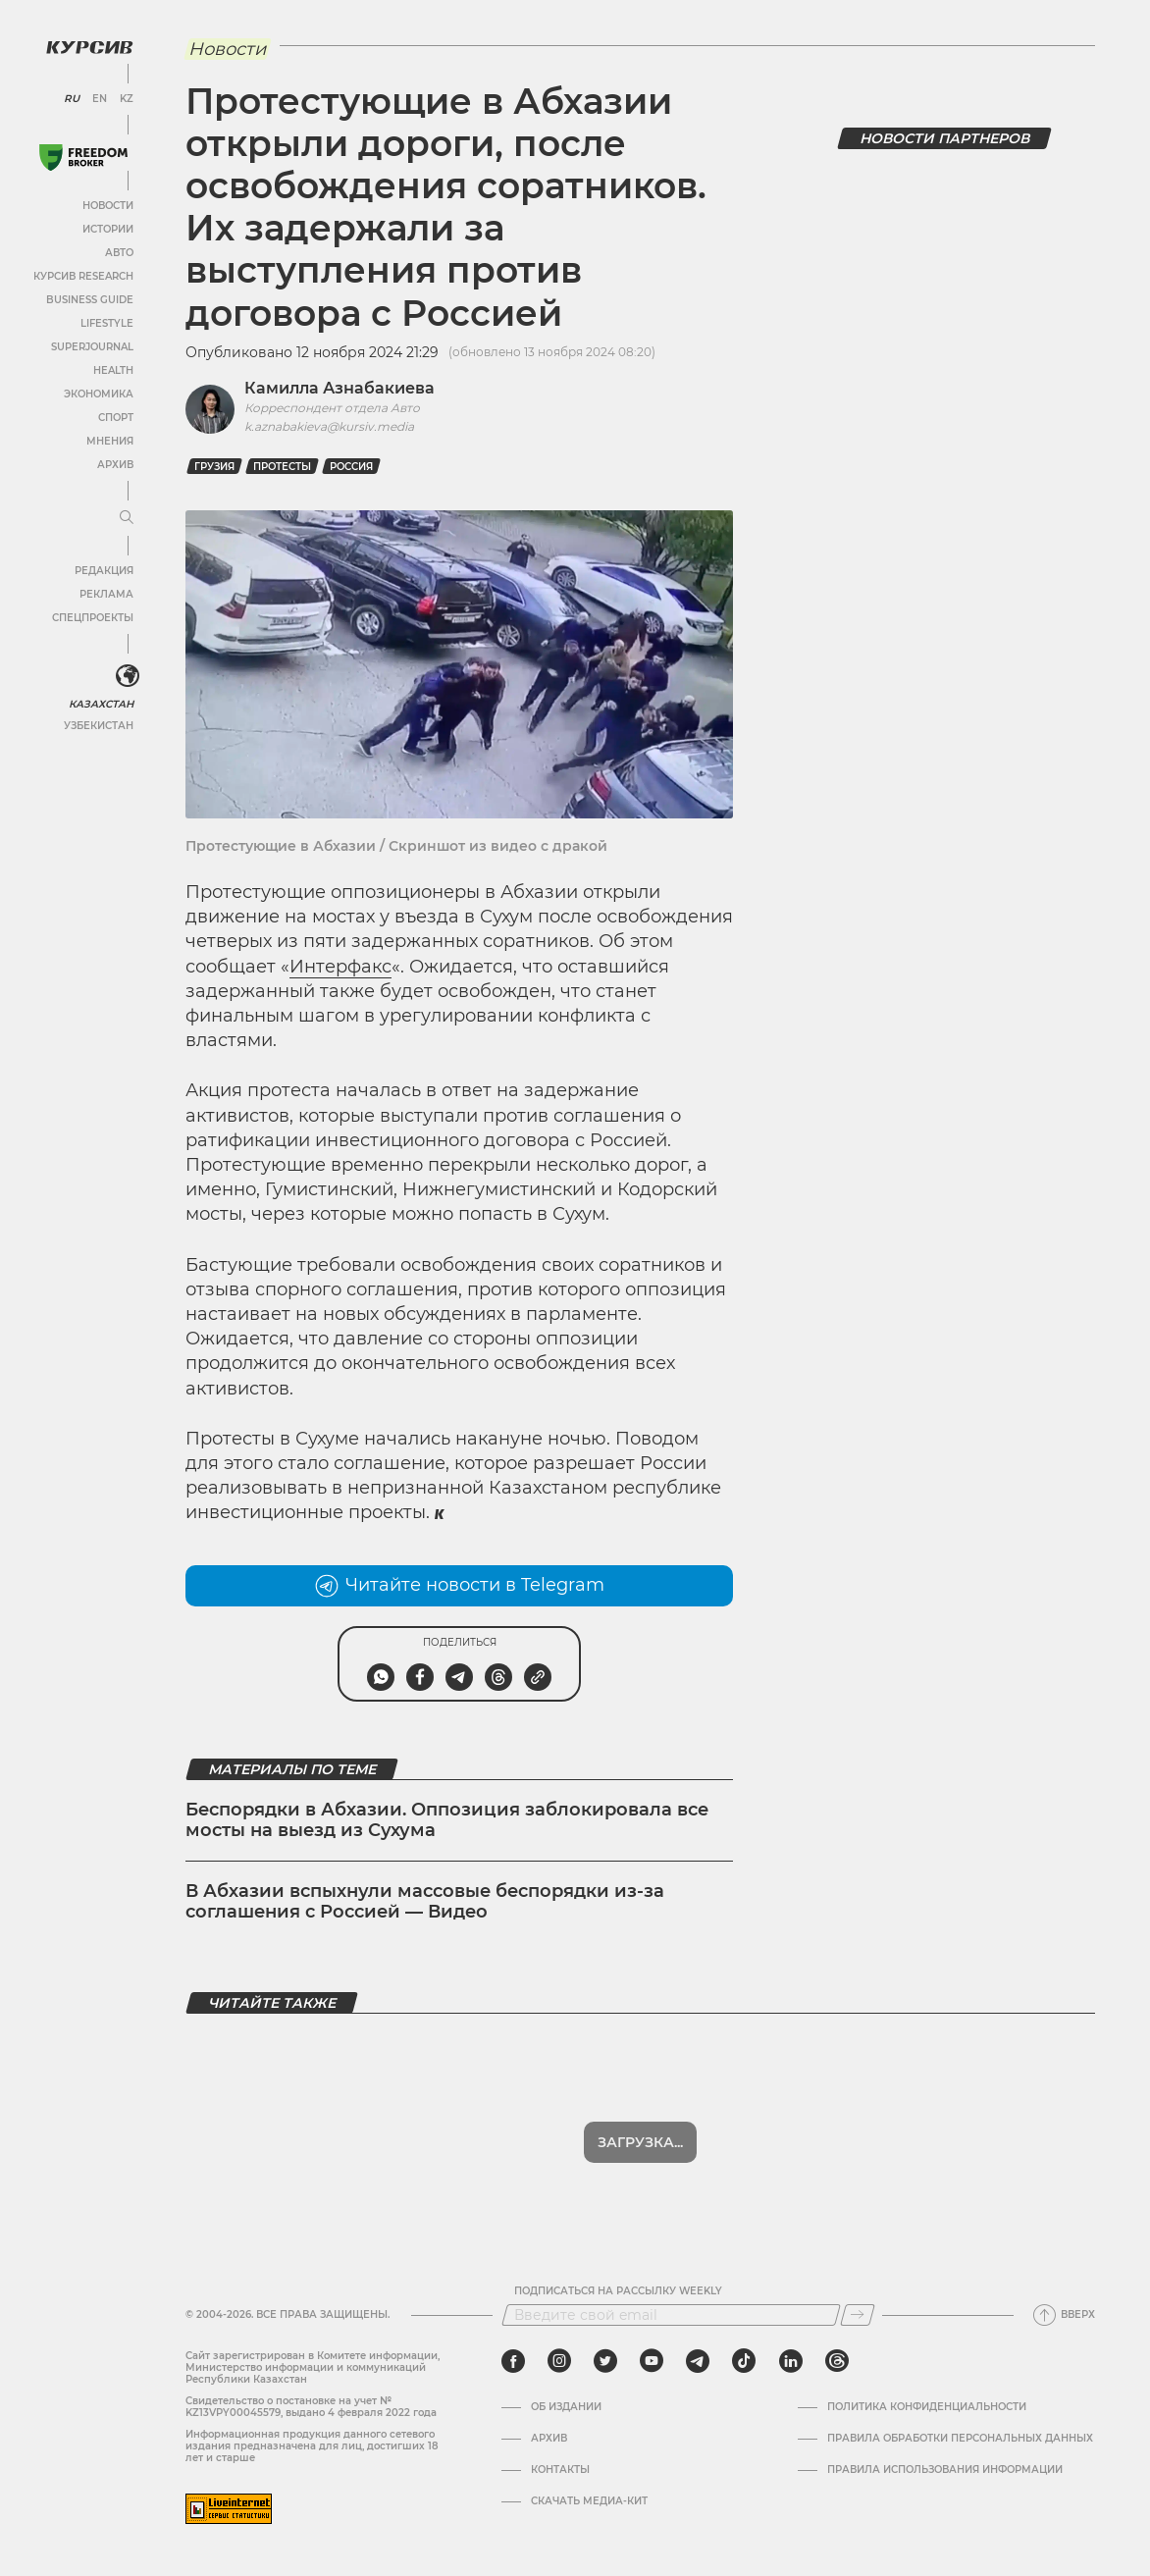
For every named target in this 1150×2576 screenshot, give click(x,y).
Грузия (214, 466)
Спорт (114, 416)
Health (112, 369)
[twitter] (605, 2361)
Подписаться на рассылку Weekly (618, 2291)
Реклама (105, 593)
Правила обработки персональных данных (960, 2439)
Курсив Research (82, 275)
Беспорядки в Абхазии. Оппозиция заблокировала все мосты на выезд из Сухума (446, 1820)
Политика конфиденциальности (926, 2407)
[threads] (837, 2361)
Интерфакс (340, 966)
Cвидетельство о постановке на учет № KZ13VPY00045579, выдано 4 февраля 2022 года (311, 2406)
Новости (106, 204)
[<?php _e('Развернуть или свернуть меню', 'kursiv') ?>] (126, 675)
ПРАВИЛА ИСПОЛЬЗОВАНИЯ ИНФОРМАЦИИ (945, 2470)
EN (98, 98)
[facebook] (513, 2361)
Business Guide (88, 298)
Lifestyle (105, 322)
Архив (114, 463)
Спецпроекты (91, 616)
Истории (106, 228)
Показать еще (640, 2142)
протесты (282, 466)
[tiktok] (744, 2361)
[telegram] (697, 2361)
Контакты (560, 2470)
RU (71, 98)
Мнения (108, 440)
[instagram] (559, 2361)
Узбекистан (97, 724)
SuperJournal (91, 346)
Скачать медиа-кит (589, 2501)
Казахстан (100, 703)
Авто (118, 251)
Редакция (103, 569)
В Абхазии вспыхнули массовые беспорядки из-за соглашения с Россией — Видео (424, 1901)
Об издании (566, 2407)
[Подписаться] (857, 2315)
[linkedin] (790, 2361)
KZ (125, 98)
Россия (351, 466)
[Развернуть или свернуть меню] (125, 517)
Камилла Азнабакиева (339, 388)
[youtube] (651, 2361)
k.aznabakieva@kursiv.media (329, 426)
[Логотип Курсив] (88, 46)
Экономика (97, 393)
